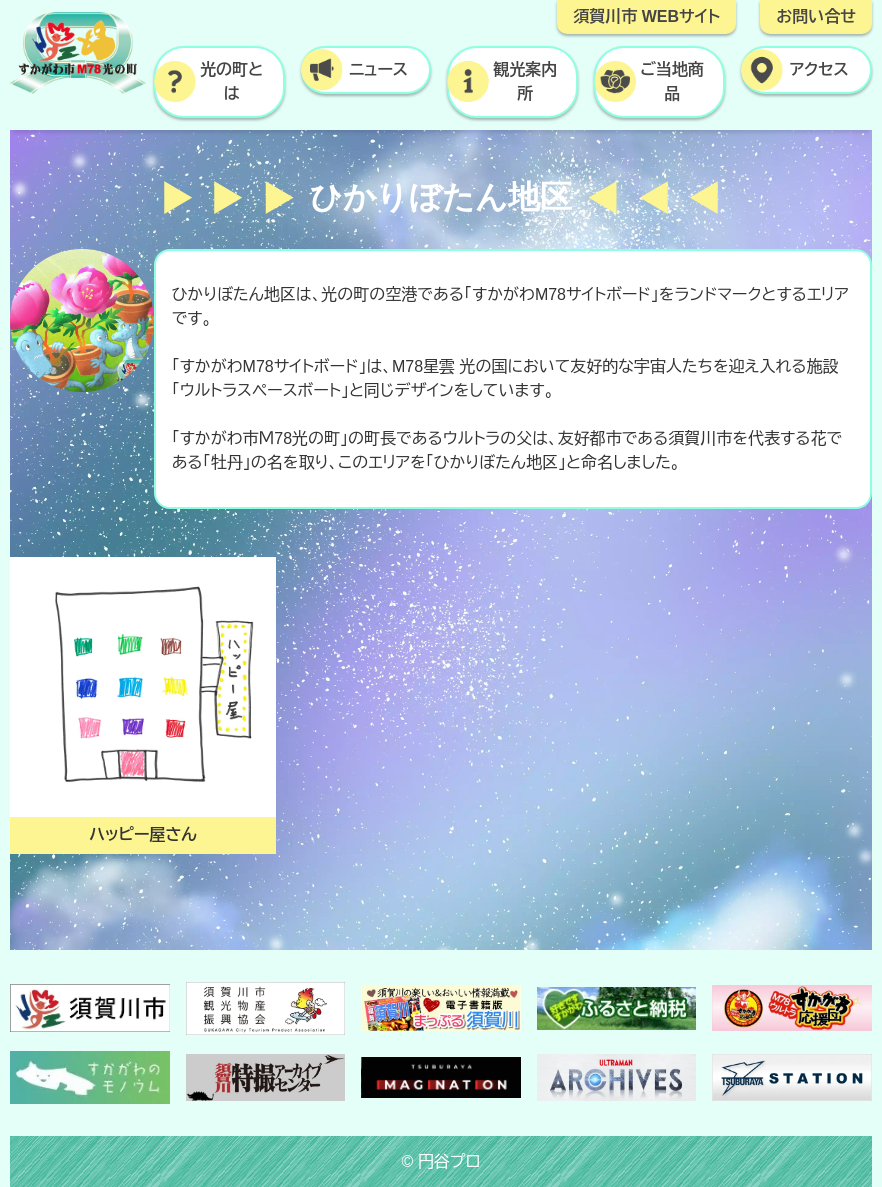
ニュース (378, 69)
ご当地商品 (672, 81)
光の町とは (231, 81)
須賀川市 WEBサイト (646, 16)
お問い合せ (816, 16)
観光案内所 (525, 81)
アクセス (818, 69)
